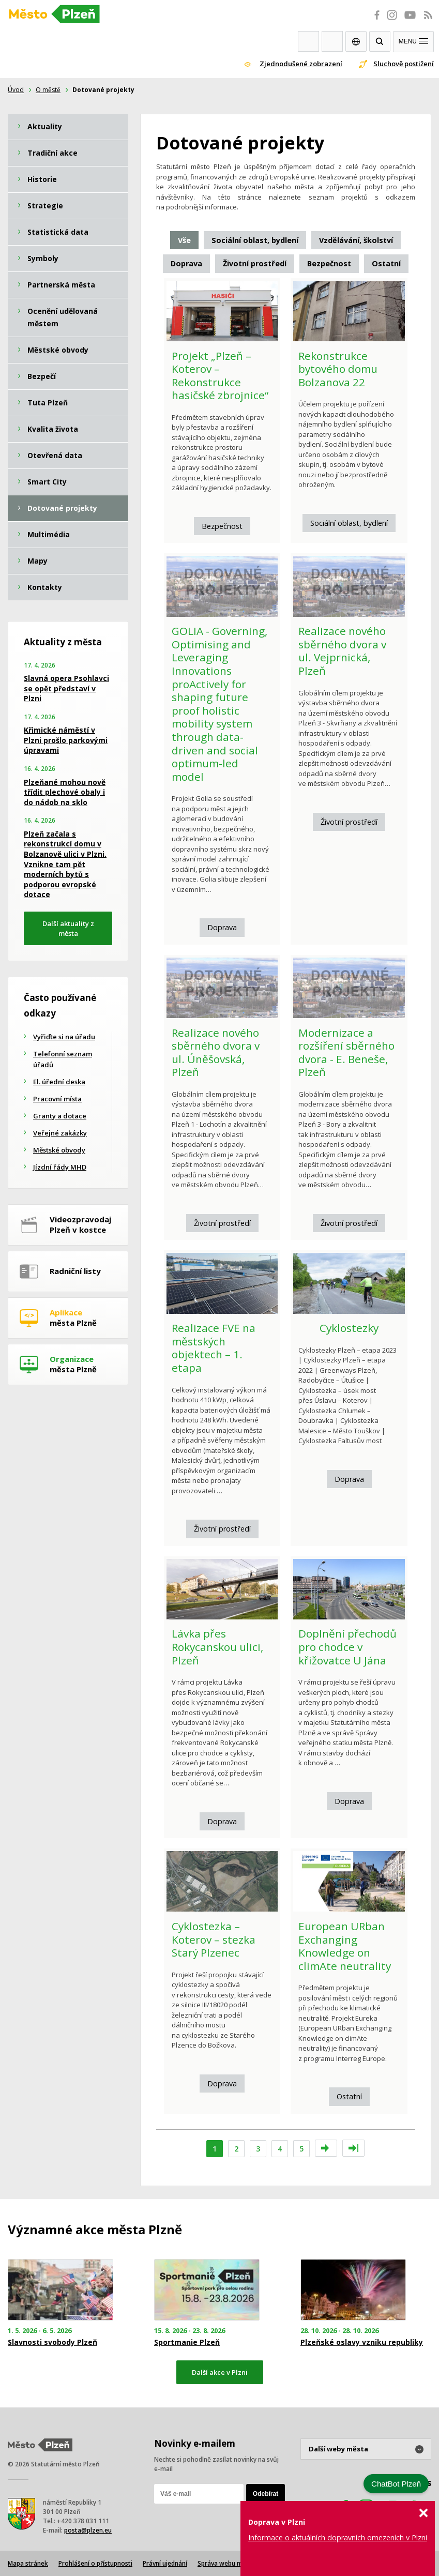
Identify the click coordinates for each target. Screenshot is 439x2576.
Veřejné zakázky (60, 1133)
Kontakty (332, 41)
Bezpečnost (222, 526)
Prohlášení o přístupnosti (95, 2563)
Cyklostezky (349, 1328)
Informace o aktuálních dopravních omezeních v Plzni (337, 2537)
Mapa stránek (28, 2563)
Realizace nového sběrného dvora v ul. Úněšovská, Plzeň (216, 1052)
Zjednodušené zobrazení (301, 63)
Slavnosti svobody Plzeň (52, 2342)
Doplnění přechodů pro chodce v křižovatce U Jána (347, 1646)
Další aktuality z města (68, 928)
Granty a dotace (59, 1115)
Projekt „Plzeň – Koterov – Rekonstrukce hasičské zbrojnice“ (220, 375)
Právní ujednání (165, 2563)
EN (356, 41)
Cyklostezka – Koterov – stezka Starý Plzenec (213, 1939)
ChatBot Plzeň (396, 2483)
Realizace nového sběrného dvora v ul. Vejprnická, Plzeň (342, 651)
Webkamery (308, 41)
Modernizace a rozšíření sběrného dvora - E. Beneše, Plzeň (346, 1052)
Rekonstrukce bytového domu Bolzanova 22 (337, 368)
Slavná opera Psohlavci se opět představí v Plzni (66, 688)
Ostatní (349, 2096)
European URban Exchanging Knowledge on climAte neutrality (344, 1946)
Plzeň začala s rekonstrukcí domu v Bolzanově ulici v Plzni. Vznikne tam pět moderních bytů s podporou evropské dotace (65, 864)
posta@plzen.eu (88, 2530)
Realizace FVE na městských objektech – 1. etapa (213, 1348)
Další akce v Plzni (220, 2372)
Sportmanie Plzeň (187, 2342)
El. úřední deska (59, 1081)
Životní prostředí (349, 822)
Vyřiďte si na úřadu (64, 1036)
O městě (48, 89)
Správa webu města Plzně (235, 2563)
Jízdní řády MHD (59, 1167)
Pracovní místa (57, 1098)
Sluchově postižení (403, 63)
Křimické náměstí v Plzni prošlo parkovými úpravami (66, 740)
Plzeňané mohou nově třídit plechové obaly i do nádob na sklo (64, 792)
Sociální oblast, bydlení (349, 523)
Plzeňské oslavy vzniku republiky (361, 2342)
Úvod (16, 89)
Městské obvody (59, 1150)
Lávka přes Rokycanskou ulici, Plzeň (217, 1646)
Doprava (222, 927)
